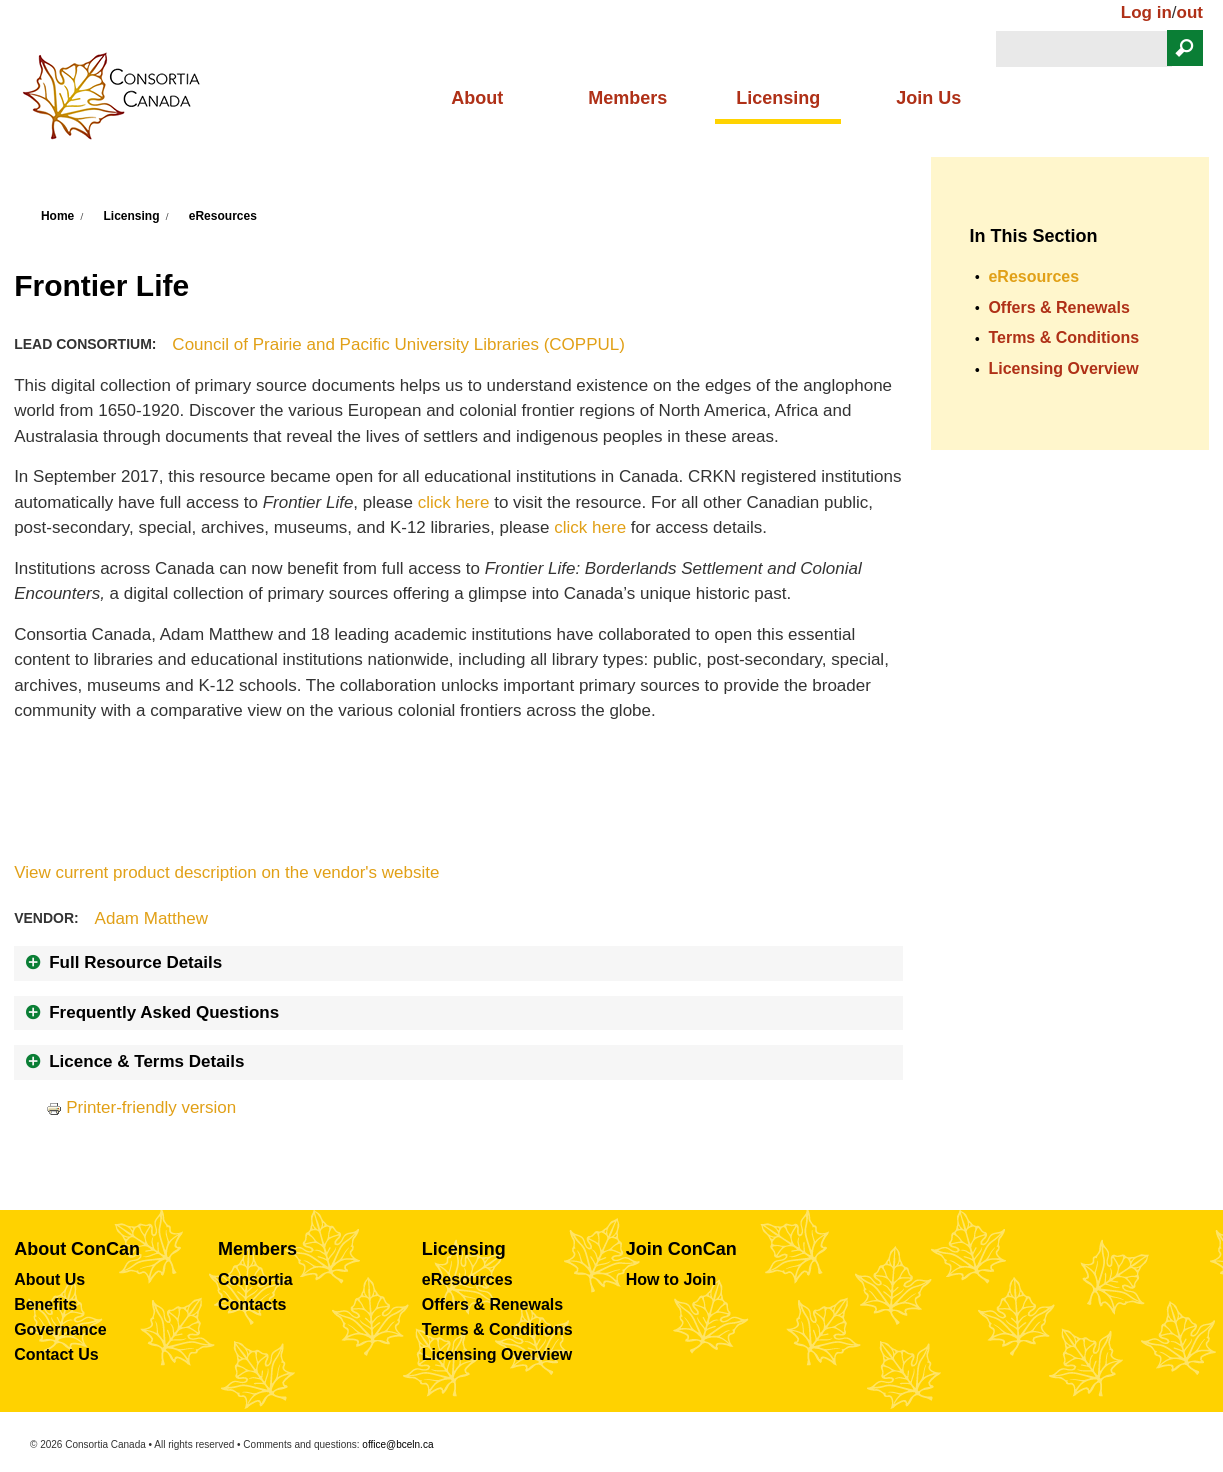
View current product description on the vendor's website (226, 872)
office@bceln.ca (397, 1444)
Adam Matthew (151, 918)
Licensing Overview (1063, 368)
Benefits (45, 1304)
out (1190, 12)
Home (57, 216)
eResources (223, 216)
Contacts (252, 1304)
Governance (60, 1329)
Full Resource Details (135, 962)
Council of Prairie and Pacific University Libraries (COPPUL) (398, 344)
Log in (1146, 12)
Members (627, 98)
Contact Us (56, 1354)
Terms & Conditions (1063, 337)
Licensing (778, 98)
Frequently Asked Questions (164, 1012)
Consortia (255, 1279)
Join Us (928, 98)
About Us (49, 1279)
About (477, 98)
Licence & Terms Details (146, 1061)
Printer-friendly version (141, 1107)
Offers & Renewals (1058, 307)
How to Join (671, 1279)
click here (454, 502)
